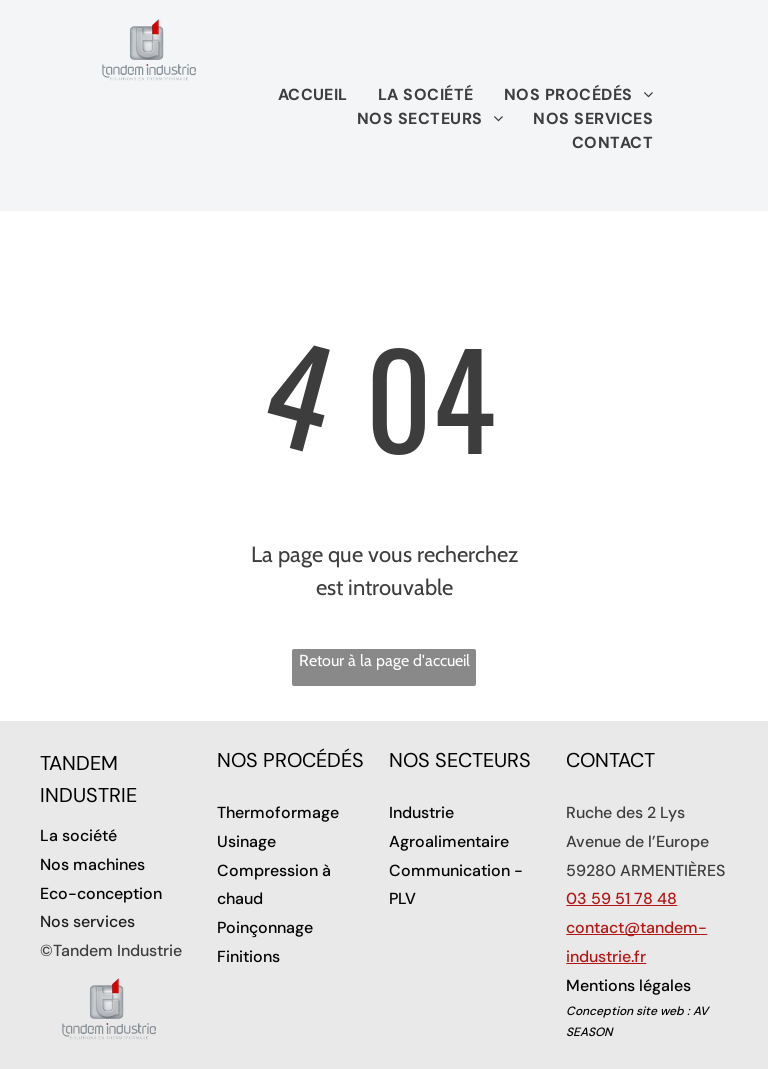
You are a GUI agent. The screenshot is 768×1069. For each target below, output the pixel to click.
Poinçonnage (265, 927)
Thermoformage (278, 812)
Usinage (246, 841)
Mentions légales (628, 985)
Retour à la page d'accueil (384, 660)
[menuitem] (313, 95)
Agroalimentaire (449, 841)
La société (78, 835)
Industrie (421, 812)
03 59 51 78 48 (621, 898)
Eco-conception (101, 893)
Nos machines (92, 864)
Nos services (87, 921)
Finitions (248, 956)
